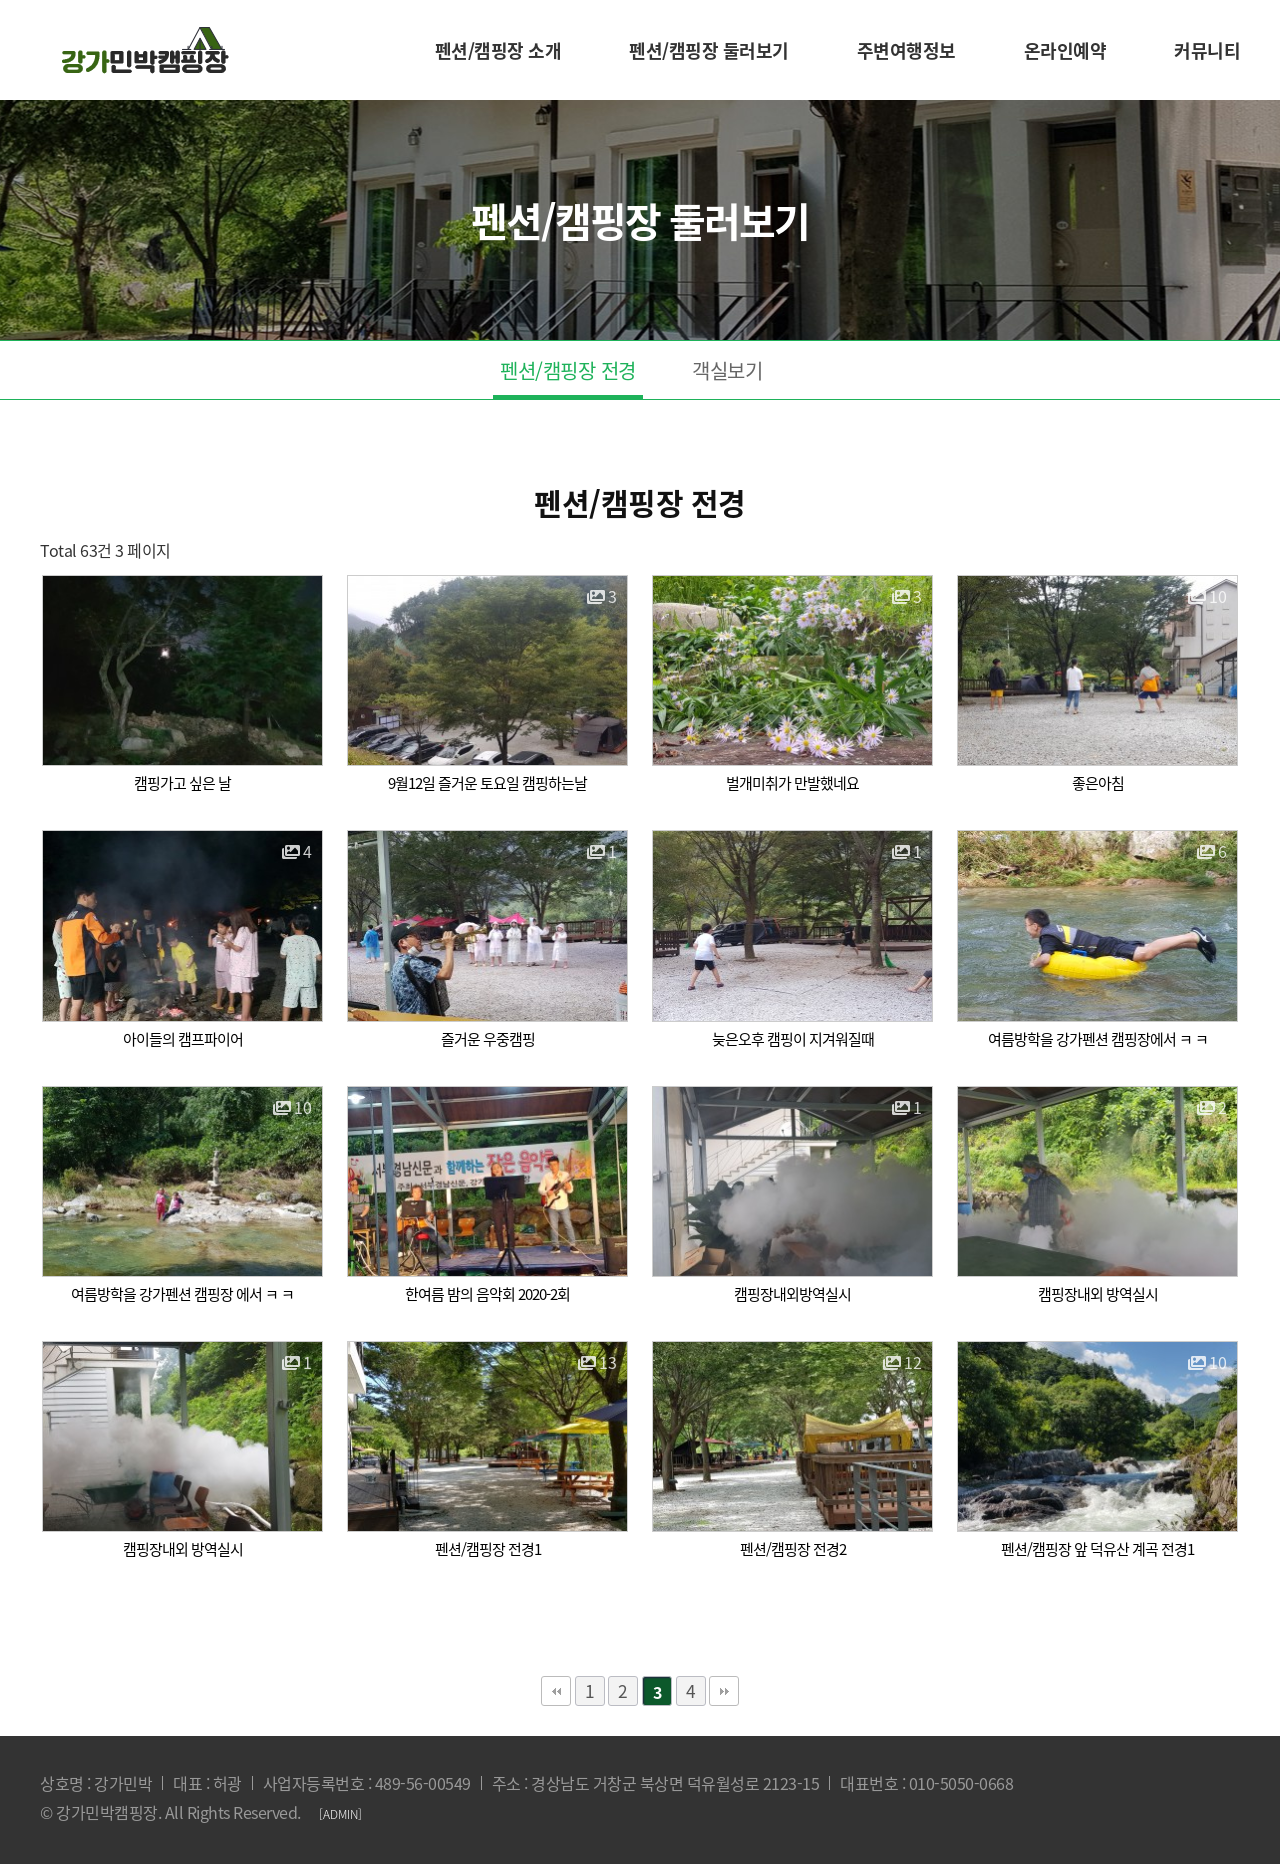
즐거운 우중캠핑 (488, 1039)
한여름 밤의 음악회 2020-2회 (487, 1294)
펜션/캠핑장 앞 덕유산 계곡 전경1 (1097, 1549)
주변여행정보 (906, 50)
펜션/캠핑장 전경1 (488, 1549)
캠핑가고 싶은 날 (182, 783)
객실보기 (727, 370)
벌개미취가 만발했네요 (792, 783)
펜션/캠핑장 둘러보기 (709, 50)
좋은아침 (1098, 783)
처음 (556, 1691)
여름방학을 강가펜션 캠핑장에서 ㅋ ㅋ (1098, 1039)
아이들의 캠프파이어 (183, 1039)
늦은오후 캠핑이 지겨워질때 (793, 1039)
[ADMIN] (340, 1814)
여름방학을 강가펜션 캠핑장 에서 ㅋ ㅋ (182, 1294)
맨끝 (724, 1691)
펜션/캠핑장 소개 (498, 50)
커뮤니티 (1207, 50)
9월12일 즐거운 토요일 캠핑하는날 (487, 783)
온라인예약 (1065, 50)
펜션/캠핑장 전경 (568, 370)
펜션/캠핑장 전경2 (793, 1549)
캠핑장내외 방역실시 (1098, 1294)
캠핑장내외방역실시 (792, 1294)
